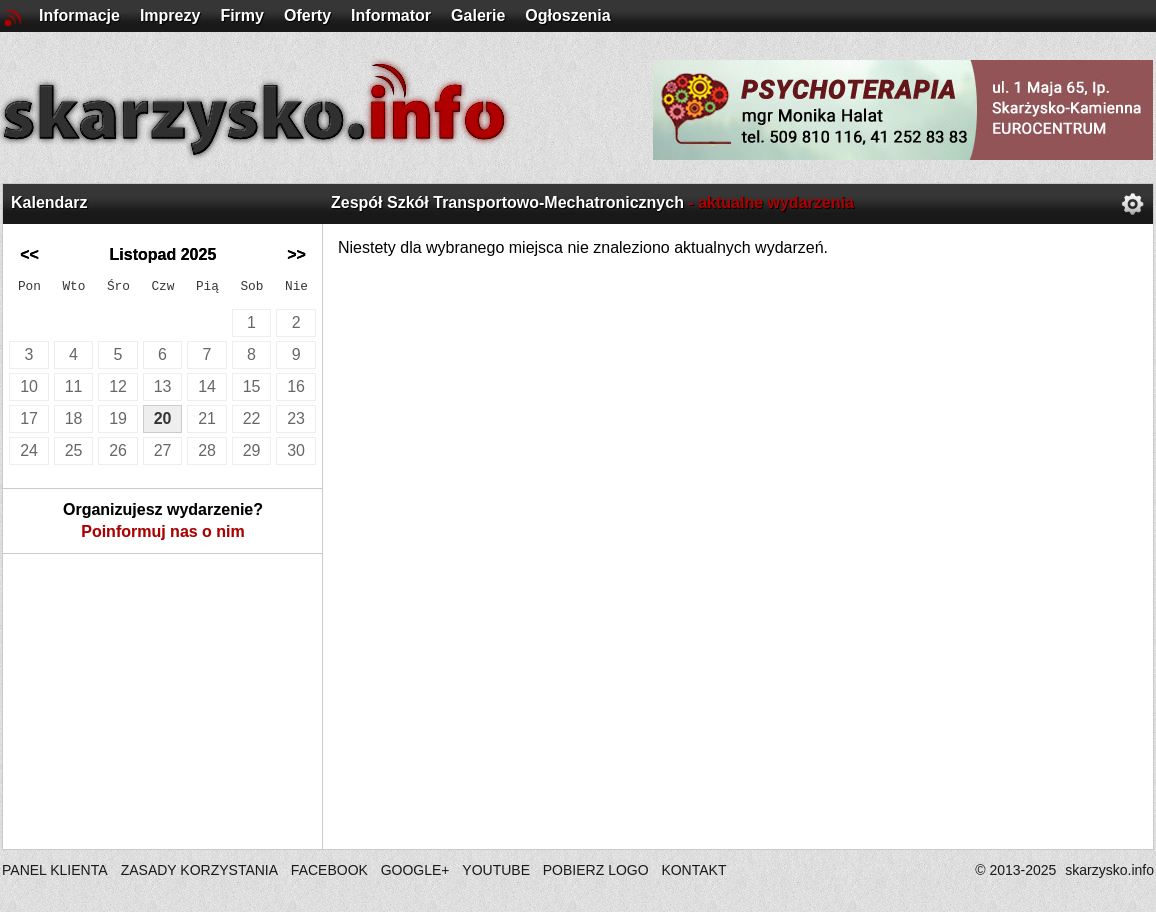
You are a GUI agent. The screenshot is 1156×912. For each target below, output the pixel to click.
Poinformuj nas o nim (163, 531)
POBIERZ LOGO (596, 870)
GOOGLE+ (415, 870)
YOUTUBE (496, 870)
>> (296, 254)
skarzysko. (1109, 870)
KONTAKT (693, 870)
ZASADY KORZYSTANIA (199, 870)
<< (29, 254)
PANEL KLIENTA (56, 870)
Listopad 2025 (163, 254)
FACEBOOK (329, 870)
